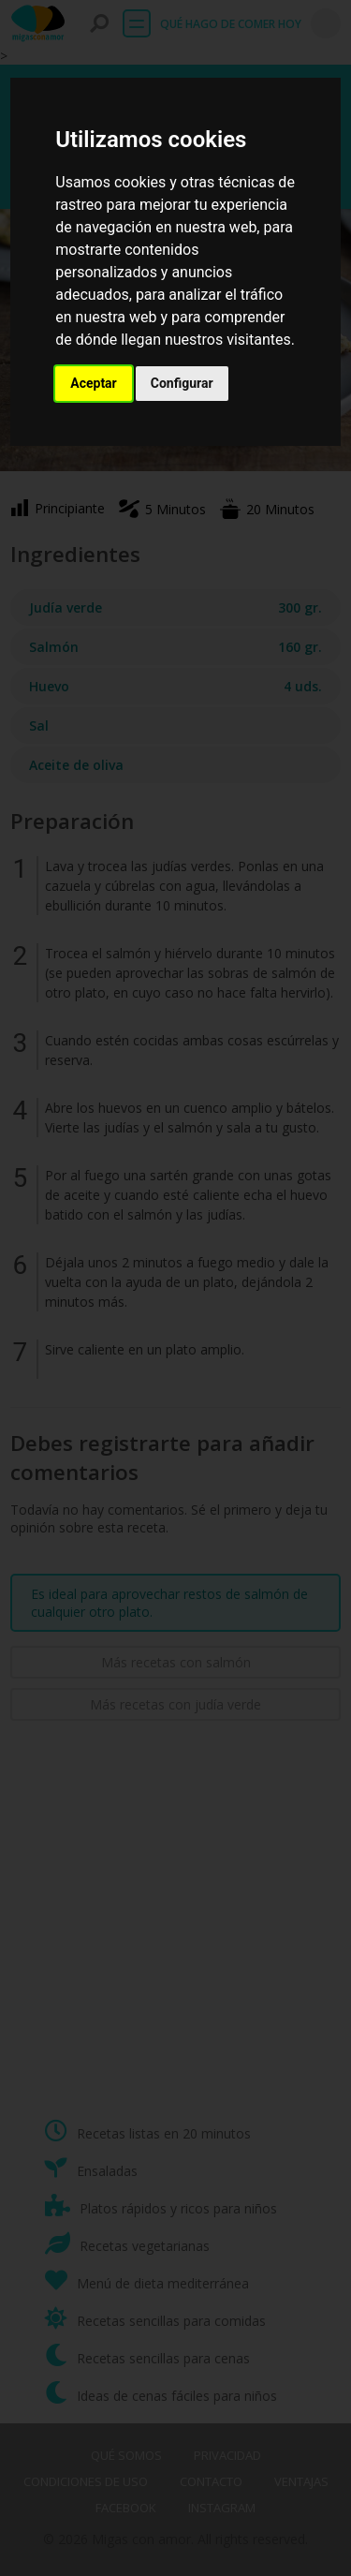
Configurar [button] (182, 383)
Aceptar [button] (93, 383)
